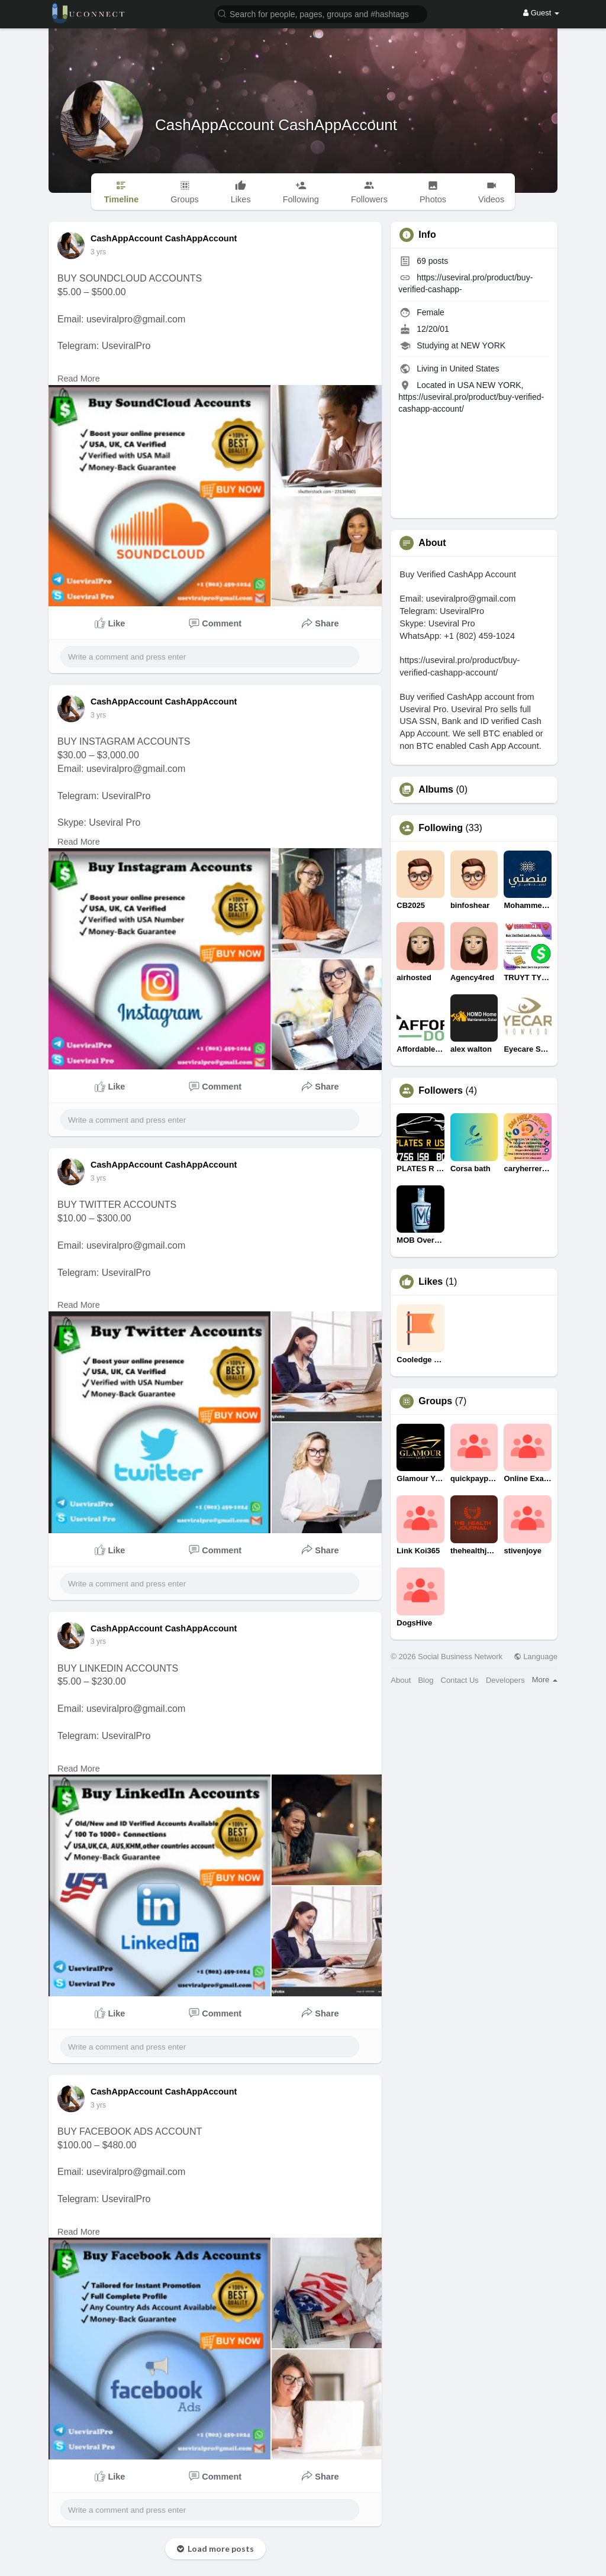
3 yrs (98, 252)
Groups (435, 1401)
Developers (505, 1680)
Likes (430, 1282)
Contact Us (460, 1680)
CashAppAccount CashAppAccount (276, 125)
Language (535, 1656)
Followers (440, 1090)
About (401, 1680)
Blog (425, 1680)
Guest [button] (541, 12)
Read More (78, 378)
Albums (435, 789)
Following (440, 828)
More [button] (544, 1679)
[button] (320, 13)
